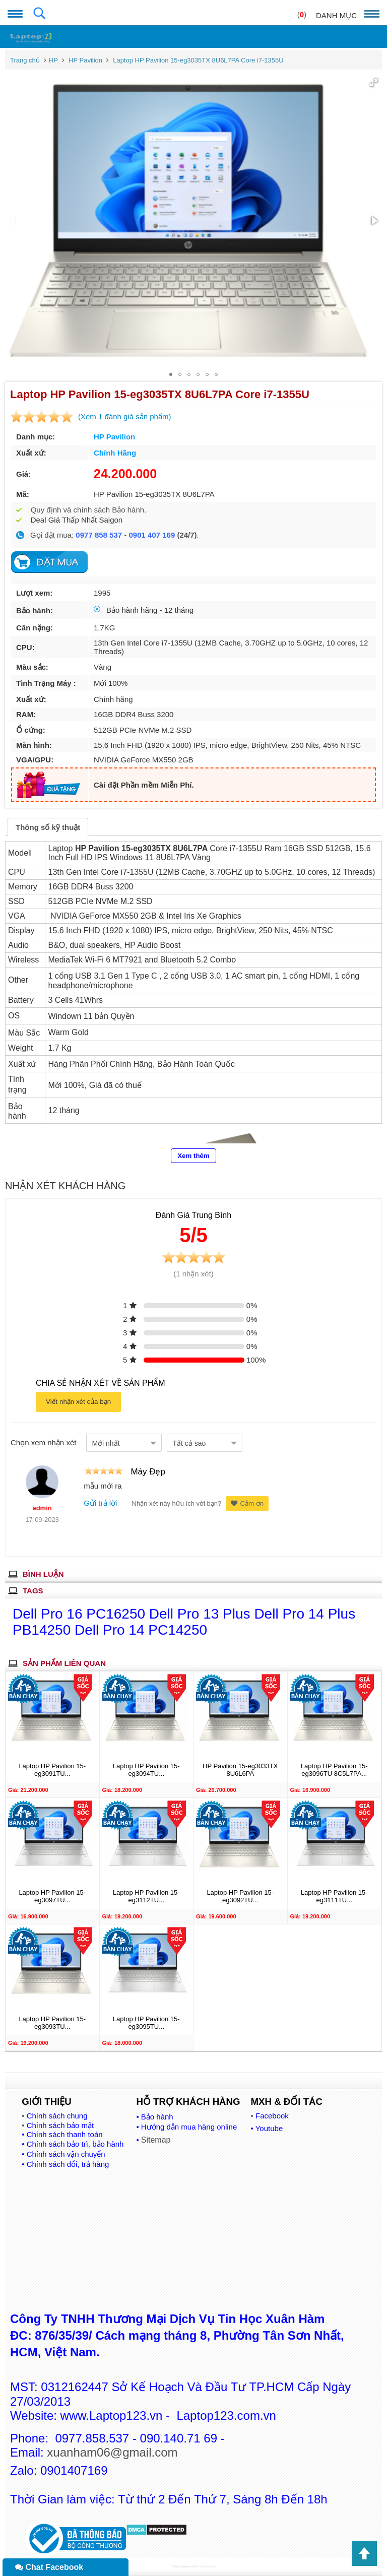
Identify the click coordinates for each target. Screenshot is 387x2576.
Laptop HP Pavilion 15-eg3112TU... (146, 1896)
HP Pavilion (85, 60)
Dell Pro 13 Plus (201, 1614)
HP (53, 60)
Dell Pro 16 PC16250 (81, 1614)
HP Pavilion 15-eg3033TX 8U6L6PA (240, 1769)
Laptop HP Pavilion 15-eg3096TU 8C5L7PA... (334, 1769)
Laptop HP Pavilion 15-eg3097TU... (52, 1896)
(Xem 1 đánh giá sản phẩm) (124, 416)
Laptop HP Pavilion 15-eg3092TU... (240, 1896)
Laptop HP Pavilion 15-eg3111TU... (334, 1896)
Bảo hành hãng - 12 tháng (144, 610)
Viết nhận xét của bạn (78, 1401)
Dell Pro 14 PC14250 (141, 1630)
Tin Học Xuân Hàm (205, 2566)
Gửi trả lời (100, 1503)
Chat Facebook (49, 2567)
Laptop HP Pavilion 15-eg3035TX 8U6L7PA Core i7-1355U (198, 60)
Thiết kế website (180, 2566)
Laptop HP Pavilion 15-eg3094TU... (146, 1769)
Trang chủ (25, 60)
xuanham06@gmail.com (112, 2452)
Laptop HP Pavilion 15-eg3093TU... (52, 2022)
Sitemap (156, 2140)
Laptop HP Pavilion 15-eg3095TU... (146, 2022)
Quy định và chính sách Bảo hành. (89, 509)
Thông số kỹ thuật (48, 827)
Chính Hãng (115, 452)
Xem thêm (193, 1156)
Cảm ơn (247, 1503)
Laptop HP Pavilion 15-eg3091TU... (52, 1769)
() (301, 14)
